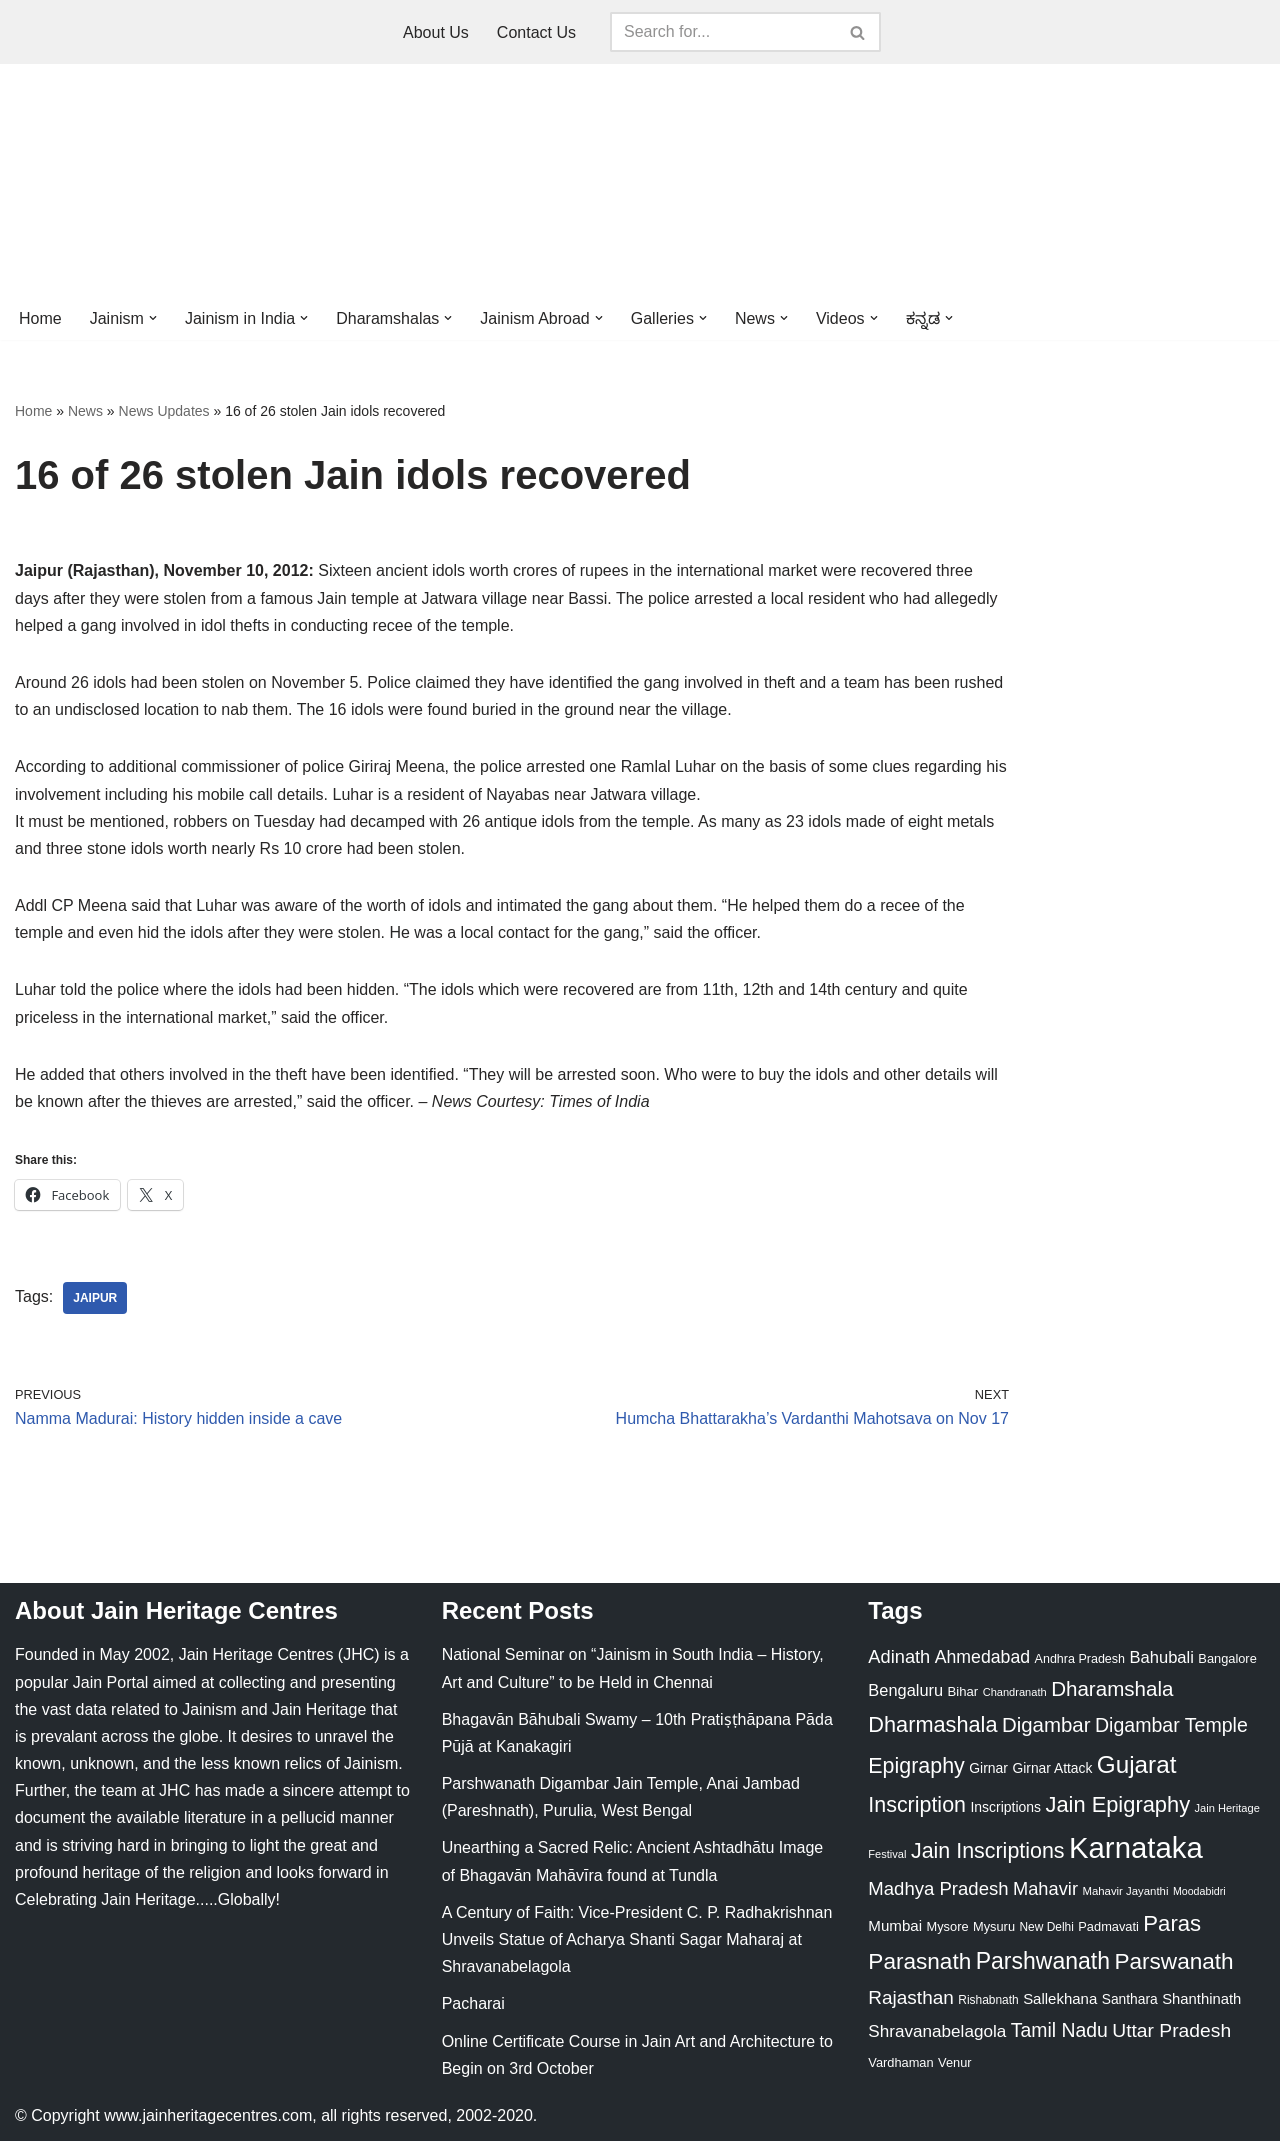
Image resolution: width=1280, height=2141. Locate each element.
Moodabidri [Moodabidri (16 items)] (1199, 1891)
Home (40, 318)
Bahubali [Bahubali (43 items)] (1161, 1657)
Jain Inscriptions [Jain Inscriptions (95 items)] (988, 1851)
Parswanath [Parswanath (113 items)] (1173, 1961)
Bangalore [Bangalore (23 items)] (1227, 1658)
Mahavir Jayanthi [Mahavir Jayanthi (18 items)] (1125, 1891)
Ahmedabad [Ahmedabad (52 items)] (982, 1657)
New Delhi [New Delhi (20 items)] (1046, 1927)
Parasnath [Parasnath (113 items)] (919, 1961)
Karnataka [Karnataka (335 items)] (1136, 1847)
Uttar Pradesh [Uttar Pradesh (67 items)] (1171, 2030)
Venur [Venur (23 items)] (954, 2062)
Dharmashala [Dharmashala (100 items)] (932, 1724)
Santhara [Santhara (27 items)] (1130, 1999)
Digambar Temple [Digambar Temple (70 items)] (1171, 1725)
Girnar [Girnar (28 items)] (988, 1768)
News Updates (164, 411)
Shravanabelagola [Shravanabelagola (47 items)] (937, 2031)
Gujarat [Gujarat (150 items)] (1137, 1764)
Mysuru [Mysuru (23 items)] (994, 1926)
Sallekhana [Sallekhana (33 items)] (1060, 1998)
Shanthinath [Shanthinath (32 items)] (1201, 1999)
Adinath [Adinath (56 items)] (899, 1656)
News (85, 411)
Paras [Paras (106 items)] (1172, 1923)
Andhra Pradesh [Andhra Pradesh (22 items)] (1080, 1659)
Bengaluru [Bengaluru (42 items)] (905, 1690)
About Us (436, 32)
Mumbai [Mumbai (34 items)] (895, 1925)
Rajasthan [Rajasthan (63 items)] (911, 1997)
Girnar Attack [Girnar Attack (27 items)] (1052, 1768)
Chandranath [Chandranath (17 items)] (1015, 1692)
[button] (153, 318)
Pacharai (473, 2003)
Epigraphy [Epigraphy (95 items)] (916, 1766)
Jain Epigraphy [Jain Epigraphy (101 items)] (1117, 1804)
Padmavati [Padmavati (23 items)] (1108, 1926)
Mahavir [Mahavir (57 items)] (1045, 1888)
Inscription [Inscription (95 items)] (917, 1805)
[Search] (723, 32)
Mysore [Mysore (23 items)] (948, 1926)
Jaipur (95, 1298)
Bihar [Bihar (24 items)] (963, 1691)
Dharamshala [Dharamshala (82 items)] (1112, 1688)
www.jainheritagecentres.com (208, 2115)
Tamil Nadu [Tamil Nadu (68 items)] (1059, 2030)
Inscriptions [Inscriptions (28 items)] (1005, 1807)
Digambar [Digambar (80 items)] (1046, 1725)
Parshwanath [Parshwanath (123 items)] (1043, 1961)
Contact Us (536, 32)
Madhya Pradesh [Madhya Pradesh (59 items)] (938, 1888)
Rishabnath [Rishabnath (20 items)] (988, 2000)
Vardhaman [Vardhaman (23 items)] (900, 2062)
